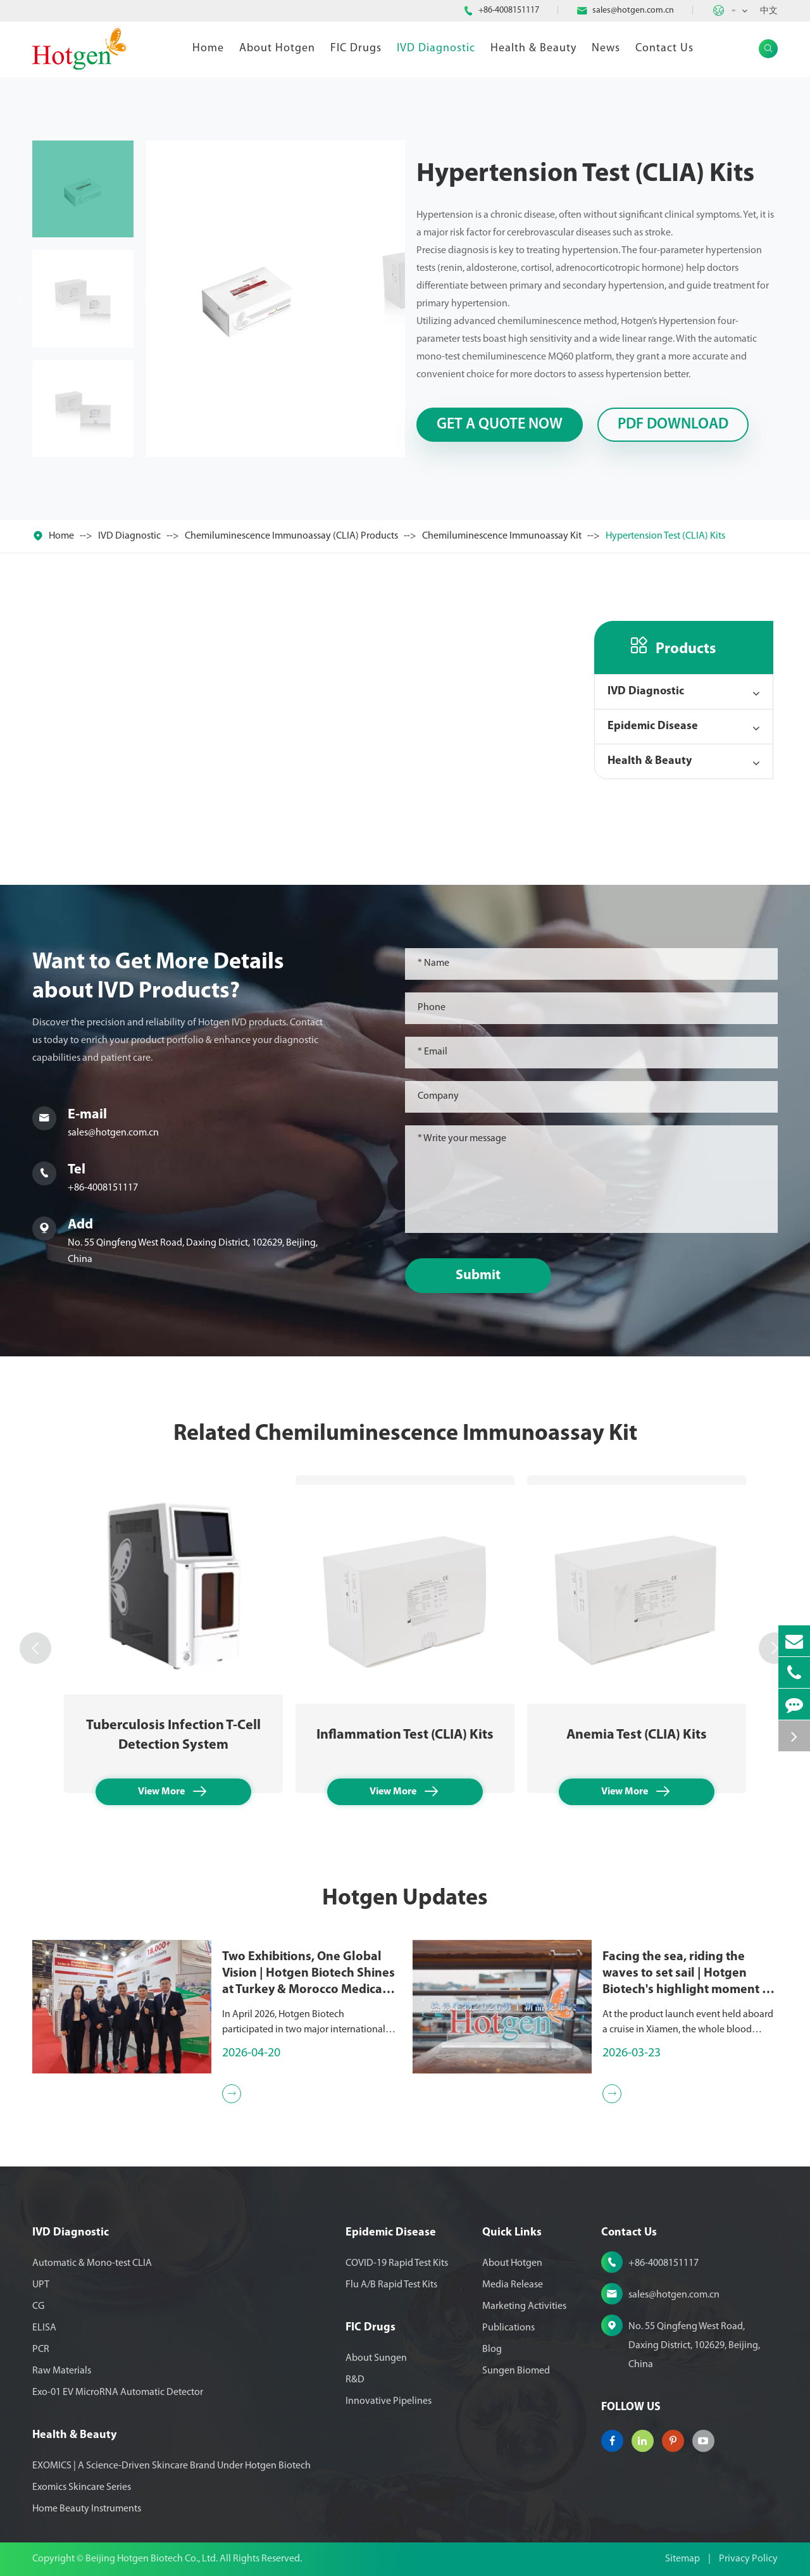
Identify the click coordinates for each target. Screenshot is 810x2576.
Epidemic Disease (653, 726)
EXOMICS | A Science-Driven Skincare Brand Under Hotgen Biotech (171, 2466)
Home (208, 48)
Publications (508, 2328)
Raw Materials (61, 2371)
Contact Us (664, 48)
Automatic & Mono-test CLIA (92, 2263)
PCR (40, 2349)
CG (38, 2306)
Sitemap (682, 2559)
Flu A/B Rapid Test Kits (391, 2285)
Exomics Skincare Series (81, 2487)
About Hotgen (277, 48)
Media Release (512, 2285)
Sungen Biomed (516, 2371)
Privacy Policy (748, 2559)
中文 (769, 11)
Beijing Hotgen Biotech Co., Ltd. (152, 2559)
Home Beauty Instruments (86, 2509)
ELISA (44, 2328)
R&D (355, 2380)
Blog (492, 2349)
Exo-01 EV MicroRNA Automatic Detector (117, 2392)
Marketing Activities (524, 2306)
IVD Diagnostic (436, 48)
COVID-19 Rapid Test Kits (397, 2263)
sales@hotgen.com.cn (633, 10)
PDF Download (673, 424)
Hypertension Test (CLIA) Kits (665, 536)
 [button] (35, 1648)
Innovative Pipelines (389, 2401)
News (606, 48)
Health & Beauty (533, 48)
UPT (40, 2285)
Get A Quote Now (500, 424)
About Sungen (376, 2358)
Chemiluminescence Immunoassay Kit (502, 536)
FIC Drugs (356, 48)
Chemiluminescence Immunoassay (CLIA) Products (291, 536)
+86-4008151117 (508, 10)
